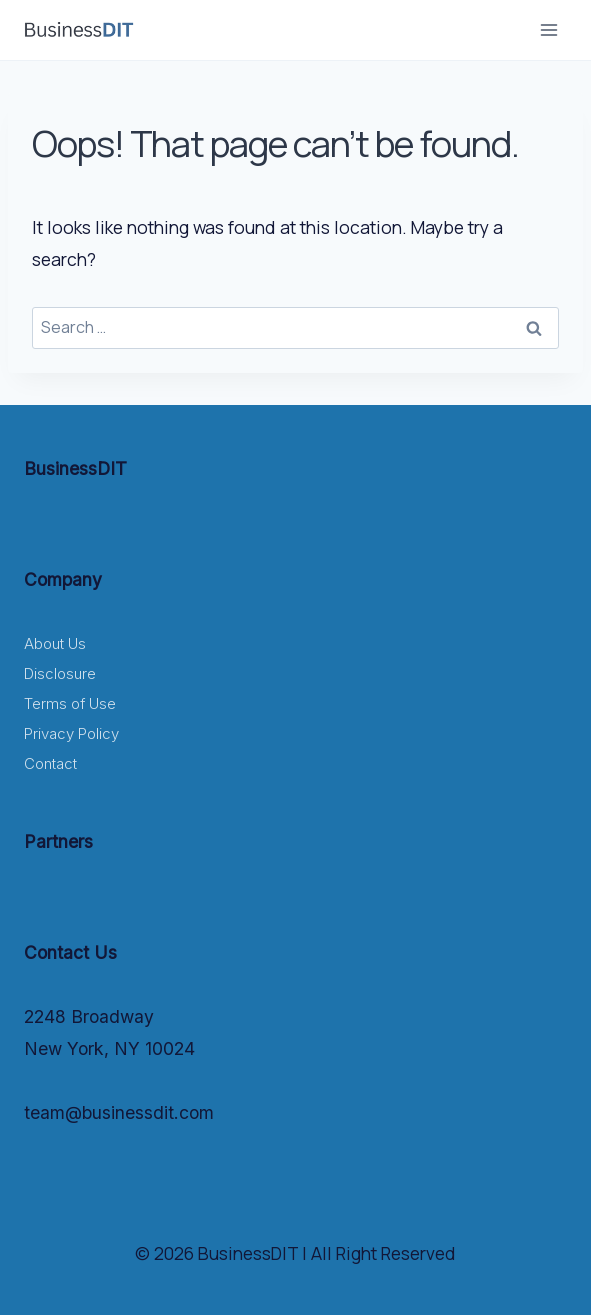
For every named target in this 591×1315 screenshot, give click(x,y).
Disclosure (60, 673)
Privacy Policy (71, 733)
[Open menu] (548, 29)
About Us (55, 643)
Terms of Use (70, 703)
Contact (50, 763)
